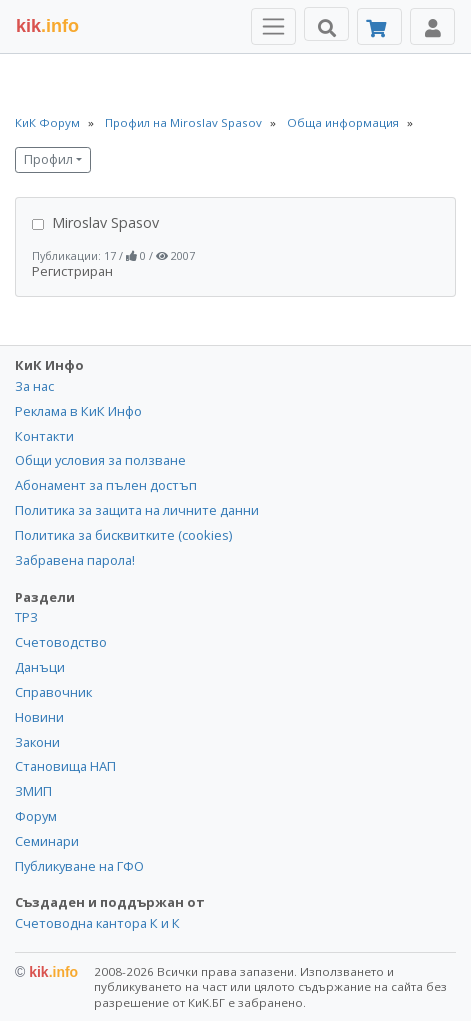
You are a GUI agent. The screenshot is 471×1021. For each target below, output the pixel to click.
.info (47, 26)
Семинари (47, 841)
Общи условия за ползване (100, 460)
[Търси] (326, 24)
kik (46, 972)
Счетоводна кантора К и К (97, 923)
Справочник (53, 692)
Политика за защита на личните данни (137, 510)
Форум (36, 816)
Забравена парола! (75, 560)
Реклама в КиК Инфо (78, 411)
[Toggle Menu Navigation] (273, 26)
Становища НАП (65, 766)
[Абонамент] (379, 26)
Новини (39, 717)
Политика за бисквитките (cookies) (123, 535)
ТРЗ (26, 617)
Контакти (44, 436)
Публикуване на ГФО (79, 866)
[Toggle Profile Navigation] (432, 26)
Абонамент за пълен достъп (106, 485)
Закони (37, 742)
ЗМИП (33, 791)
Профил (48, 159)
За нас (34, 386)
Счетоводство (61, 642)
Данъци (40, 667)
